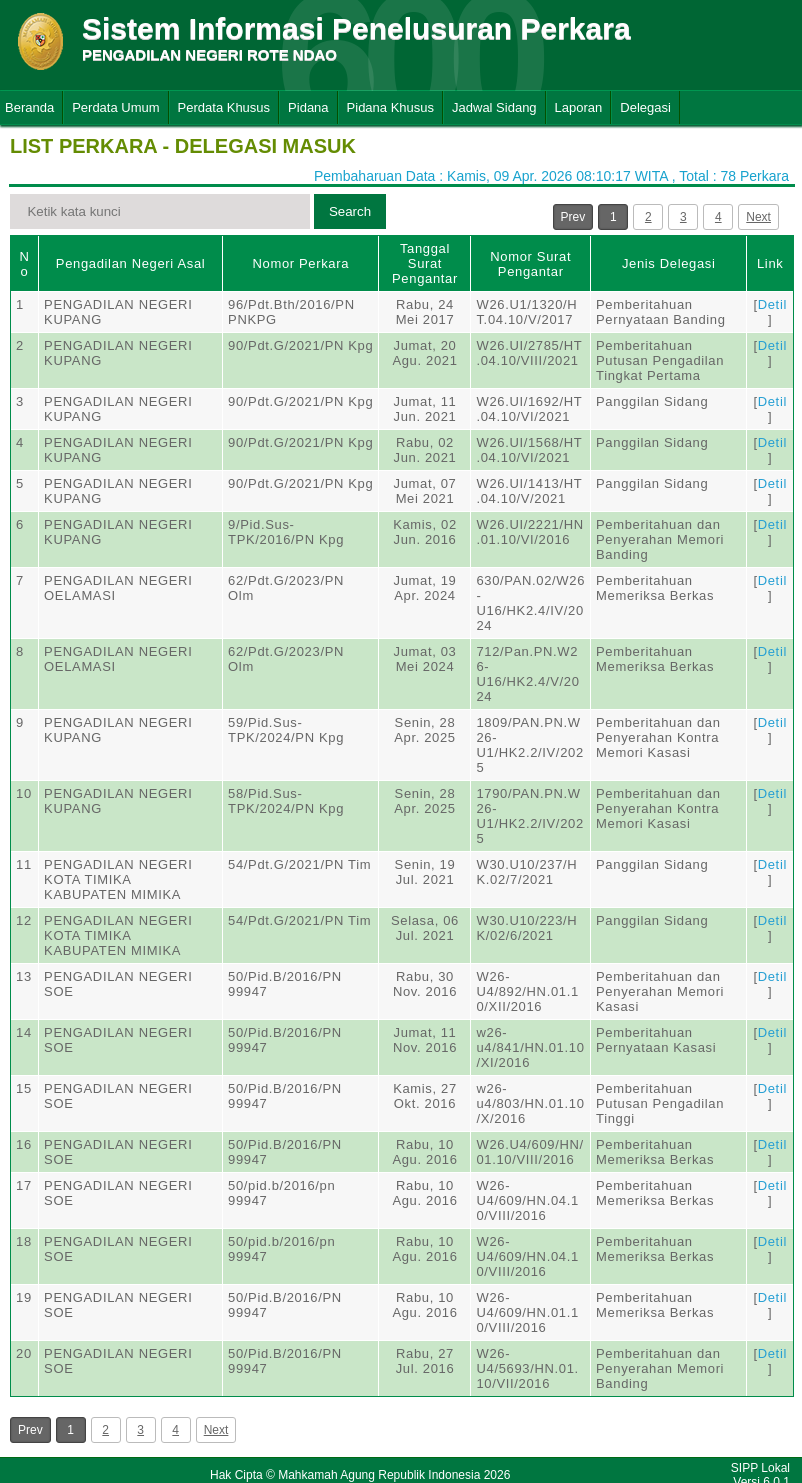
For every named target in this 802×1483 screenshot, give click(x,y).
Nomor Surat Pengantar (530, 264)
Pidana (308, 107)
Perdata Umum (115, 107)
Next (758, 217)
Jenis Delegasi (669, 263)
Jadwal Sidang (494, 107)
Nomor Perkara (300, 263)
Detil (772, 304)
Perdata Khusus (224, 107)
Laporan (579, 107)
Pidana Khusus (390, 107)
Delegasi (645, 107)
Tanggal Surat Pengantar (425, 263)
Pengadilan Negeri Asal (130, 263)
